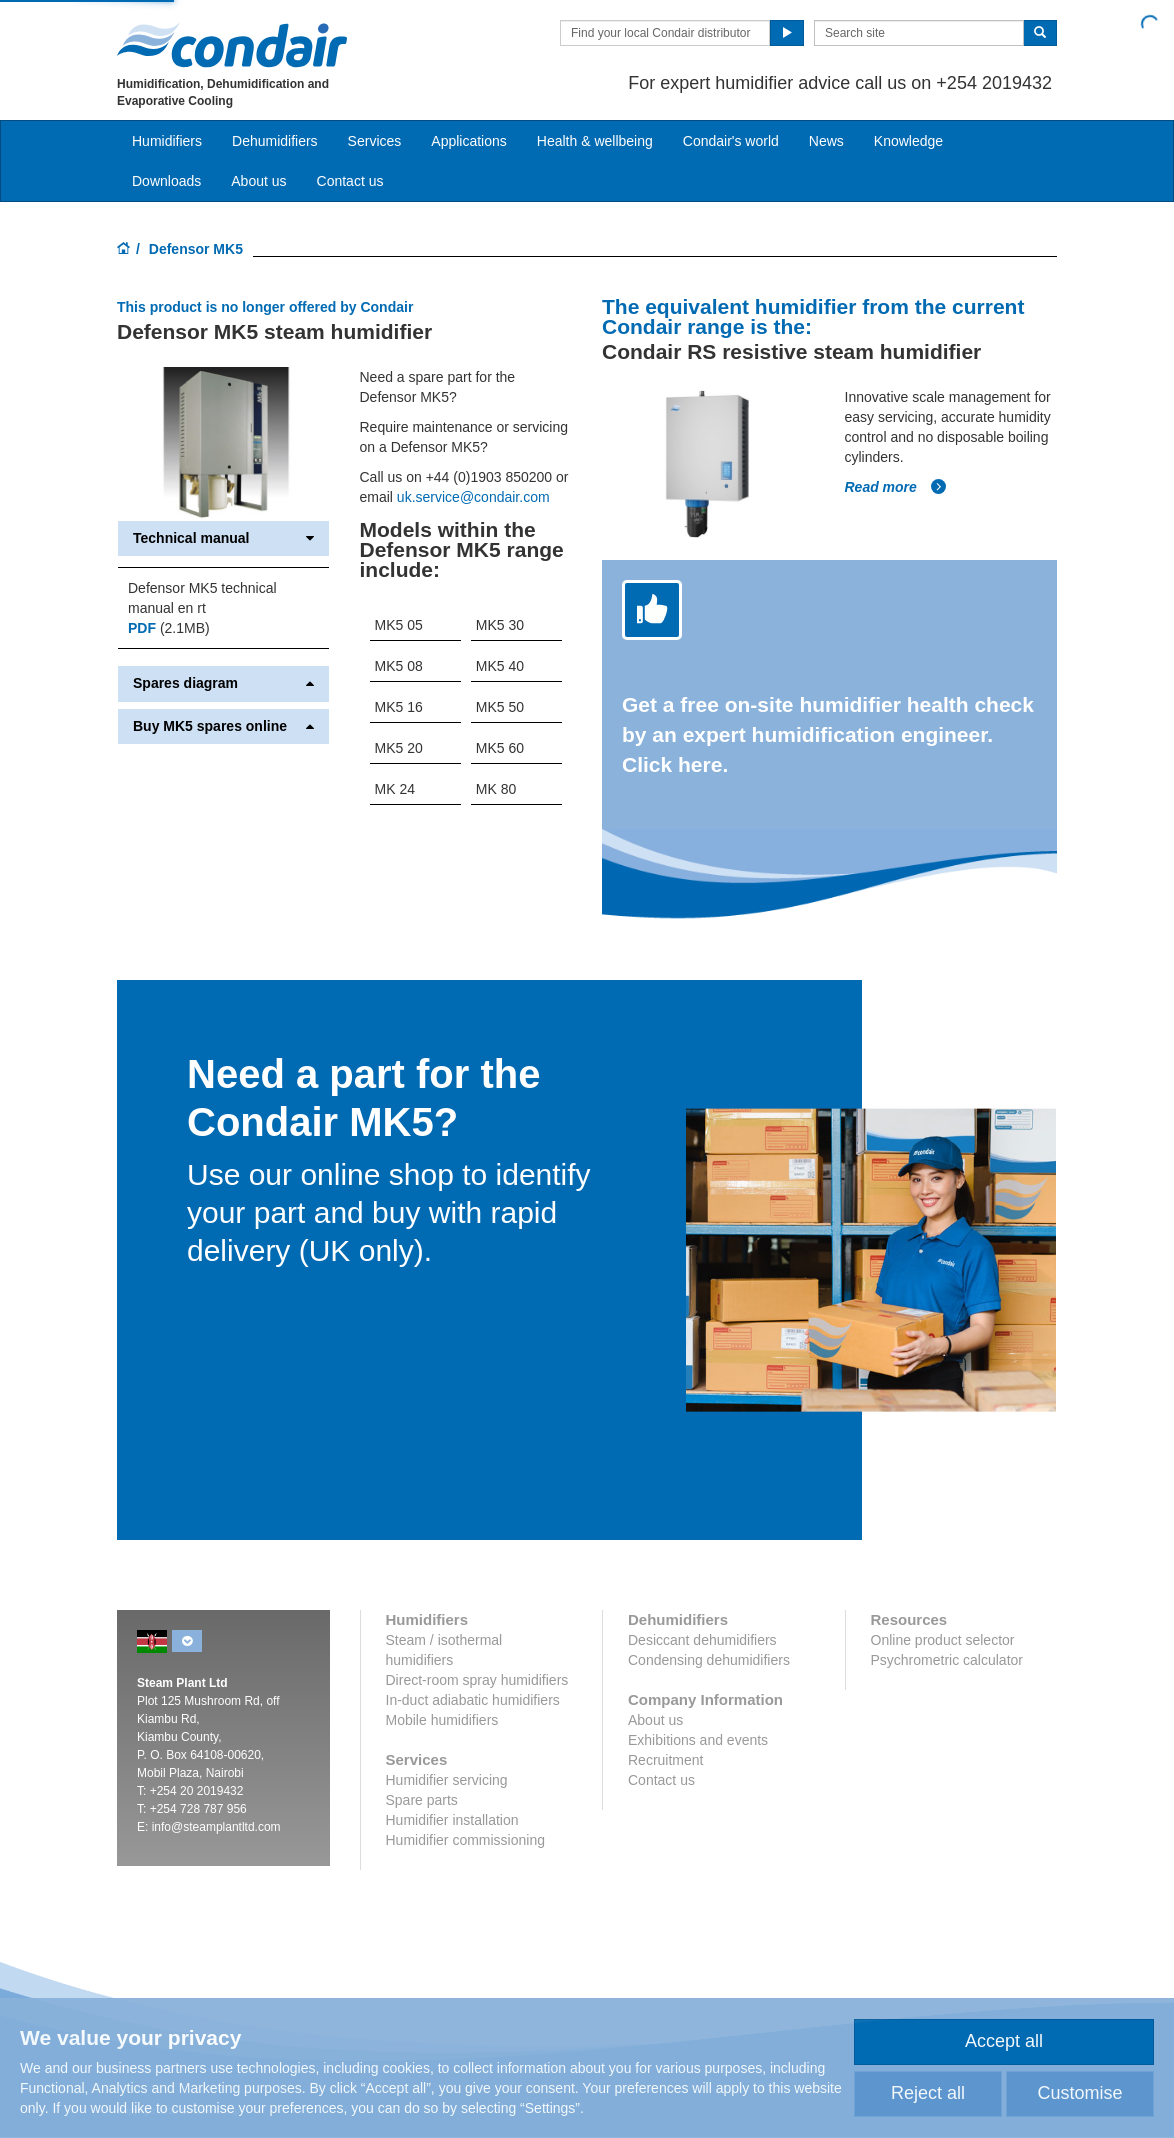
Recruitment (665, 1760)
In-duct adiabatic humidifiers (473, 1700)
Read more (896, 487)
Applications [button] (469, 141)
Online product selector (943, 1640)
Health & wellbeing (595, 141)
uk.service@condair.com (473, 497)
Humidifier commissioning (466, 1840)
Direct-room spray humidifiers (477, 1680)
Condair (232, 45)
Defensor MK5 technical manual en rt (202, 598)
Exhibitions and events (698, 1740)
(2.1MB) (169, 628)
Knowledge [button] (908, 141)
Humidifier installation (452, 1820)
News (826, 141)
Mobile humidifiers (442, 1720)
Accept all (1004, 2041)
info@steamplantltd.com (216, 1827)
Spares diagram (223, 683)
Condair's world (731, 141)
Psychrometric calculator (947, 1660)
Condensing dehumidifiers (709, 1660)
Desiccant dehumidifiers (702, 1640)
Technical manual (223, 538)
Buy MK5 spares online (223, 726)
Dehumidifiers (275, 141)
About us (258, 181)
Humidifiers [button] (167, 141)
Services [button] (375, 141)
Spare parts (422, 1800)
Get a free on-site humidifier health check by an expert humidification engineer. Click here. (828, 734)
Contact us (350, 181)
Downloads (166, 181)
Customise (1079, 2093)
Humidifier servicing (447, 1780)
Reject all (928, 2093)
